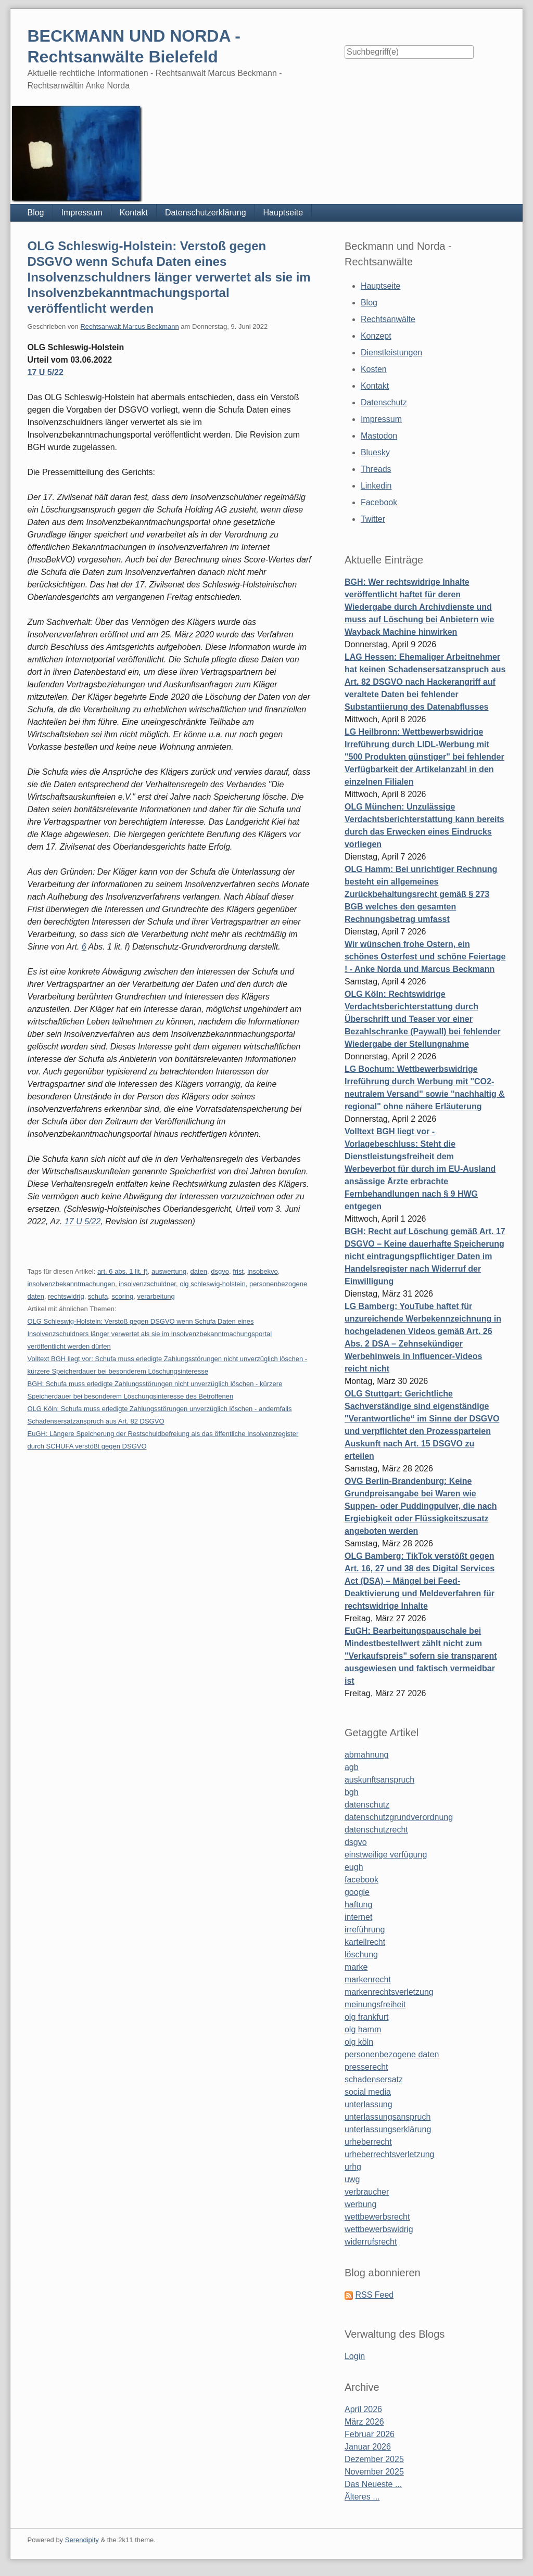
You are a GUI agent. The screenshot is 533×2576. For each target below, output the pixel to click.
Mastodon (379, 435)
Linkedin (376, 485)
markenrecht (368, 1979)
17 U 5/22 (45, 372)
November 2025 (374, 2471)
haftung (358, 1904)
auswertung (168, 1271)
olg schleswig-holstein (212, 1284)
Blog (35, 212)
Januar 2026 (368, 2446)
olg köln (359, 2041)
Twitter (373, 519)
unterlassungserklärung (388, 2129)
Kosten (374, 369)
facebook (361, 1879)
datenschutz (367, 1804)
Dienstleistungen (391, 352)
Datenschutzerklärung (205, 212)
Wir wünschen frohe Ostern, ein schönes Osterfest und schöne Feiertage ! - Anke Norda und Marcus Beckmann (425, 956)
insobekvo (262, 1271)
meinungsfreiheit (375, 2004)
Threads (376, 469)
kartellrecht (365, 1942)
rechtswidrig (66, 1296)
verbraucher (367, 2191)
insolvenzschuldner (147, 1284)
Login (355, 2356)
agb (352, 1767)
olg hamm (363, 2029)
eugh (354, 1867)
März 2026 (364, 2421)
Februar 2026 (370, 2434)
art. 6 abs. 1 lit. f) (122, 1271)
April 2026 (363, 2409)
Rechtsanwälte (388, 319)
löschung (361, 1954)
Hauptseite (283, 212)
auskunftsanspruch (379, 1779)
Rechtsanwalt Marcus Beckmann (129, 326)
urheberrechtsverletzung (390, 2154)
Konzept (376, 335)
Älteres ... (362, 2496)
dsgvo (220, 1271)
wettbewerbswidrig (379, 2229)
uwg (352, 2179)
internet (358, 1917)
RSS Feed (374, 2294)
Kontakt (134, 212)
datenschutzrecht (376, 1829)
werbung (360, 2204)
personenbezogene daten (392, 2054)
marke (356, 1967)
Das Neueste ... (373, 2484)
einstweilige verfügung (386, 1854)
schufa (98, 1296)
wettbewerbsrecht (377, 2216)
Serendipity (82, 2540)
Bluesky (375, 452)
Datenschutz (384, 402)
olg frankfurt (366, 2017)
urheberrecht (368, 2141)
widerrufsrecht (371, 2241)
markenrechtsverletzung (389, 1992)
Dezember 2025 (374, 2459)
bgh (352, 1792)
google (357, 1892)
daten (198, 1271)
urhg (353, 2166)
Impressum (82, 212)
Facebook (379, 502)
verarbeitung (156, 1296)
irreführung (365, 1929)
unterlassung (368, 2104)
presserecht (366, 2066)
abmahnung (367, 1754)
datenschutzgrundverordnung (399, 1817)
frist (238, 1271)
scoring (122, 1296)
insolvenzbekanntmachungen (71, 1284)
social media (368, 2091)
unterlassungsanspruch (387, 2116)
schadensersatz (374, 2079)
